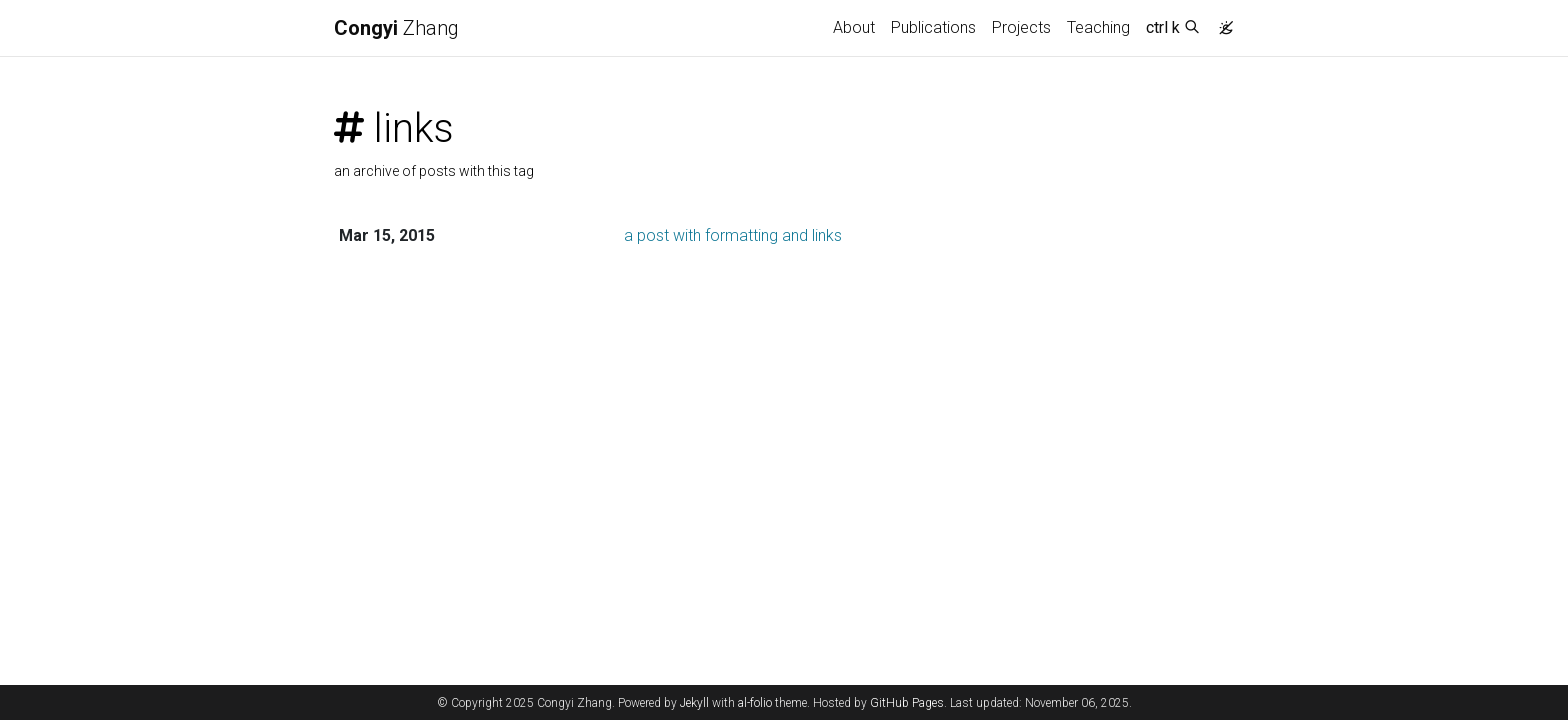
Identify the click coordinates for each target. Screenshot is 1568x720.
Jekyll (694, 703)
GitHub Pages (907, 703)
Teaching (1098, 27)
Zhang (396, 28)
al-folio (755, 703)
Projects (1021, 27)
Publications (933, 27)
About (854, 27)
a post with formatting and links (733, 235)
